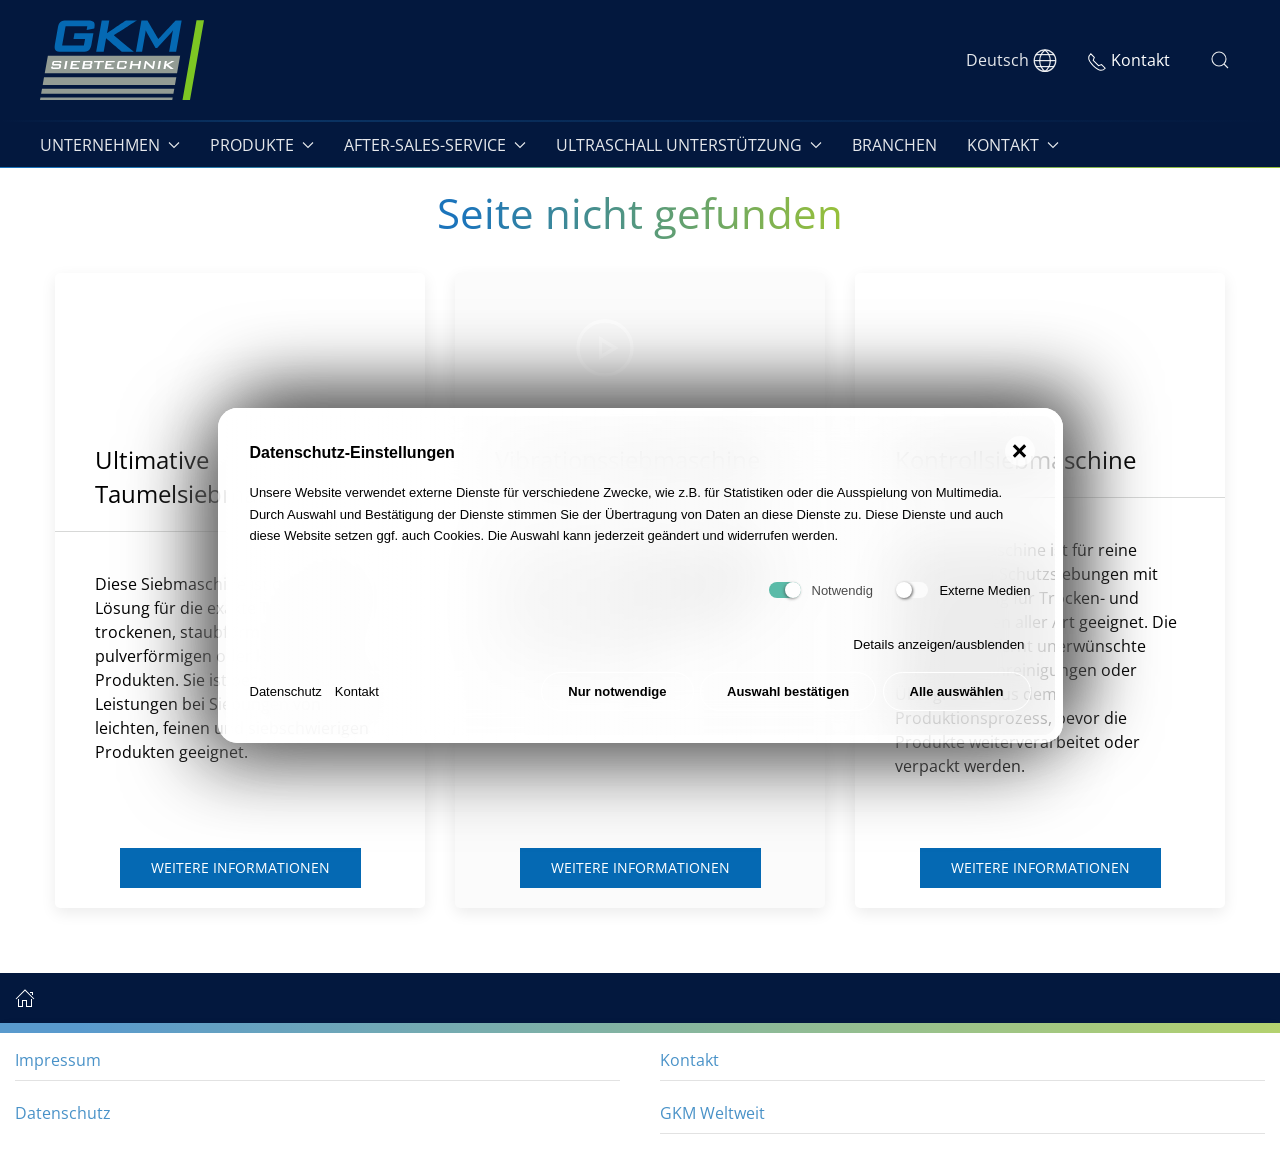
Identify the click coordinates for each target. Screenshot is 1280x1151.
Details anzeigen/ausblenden (938, 644)
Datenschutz (286, 691)
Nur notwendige (617, 691)
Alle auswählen (957, 691)
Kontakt (357, 691)
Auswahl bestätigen (788, 691)
